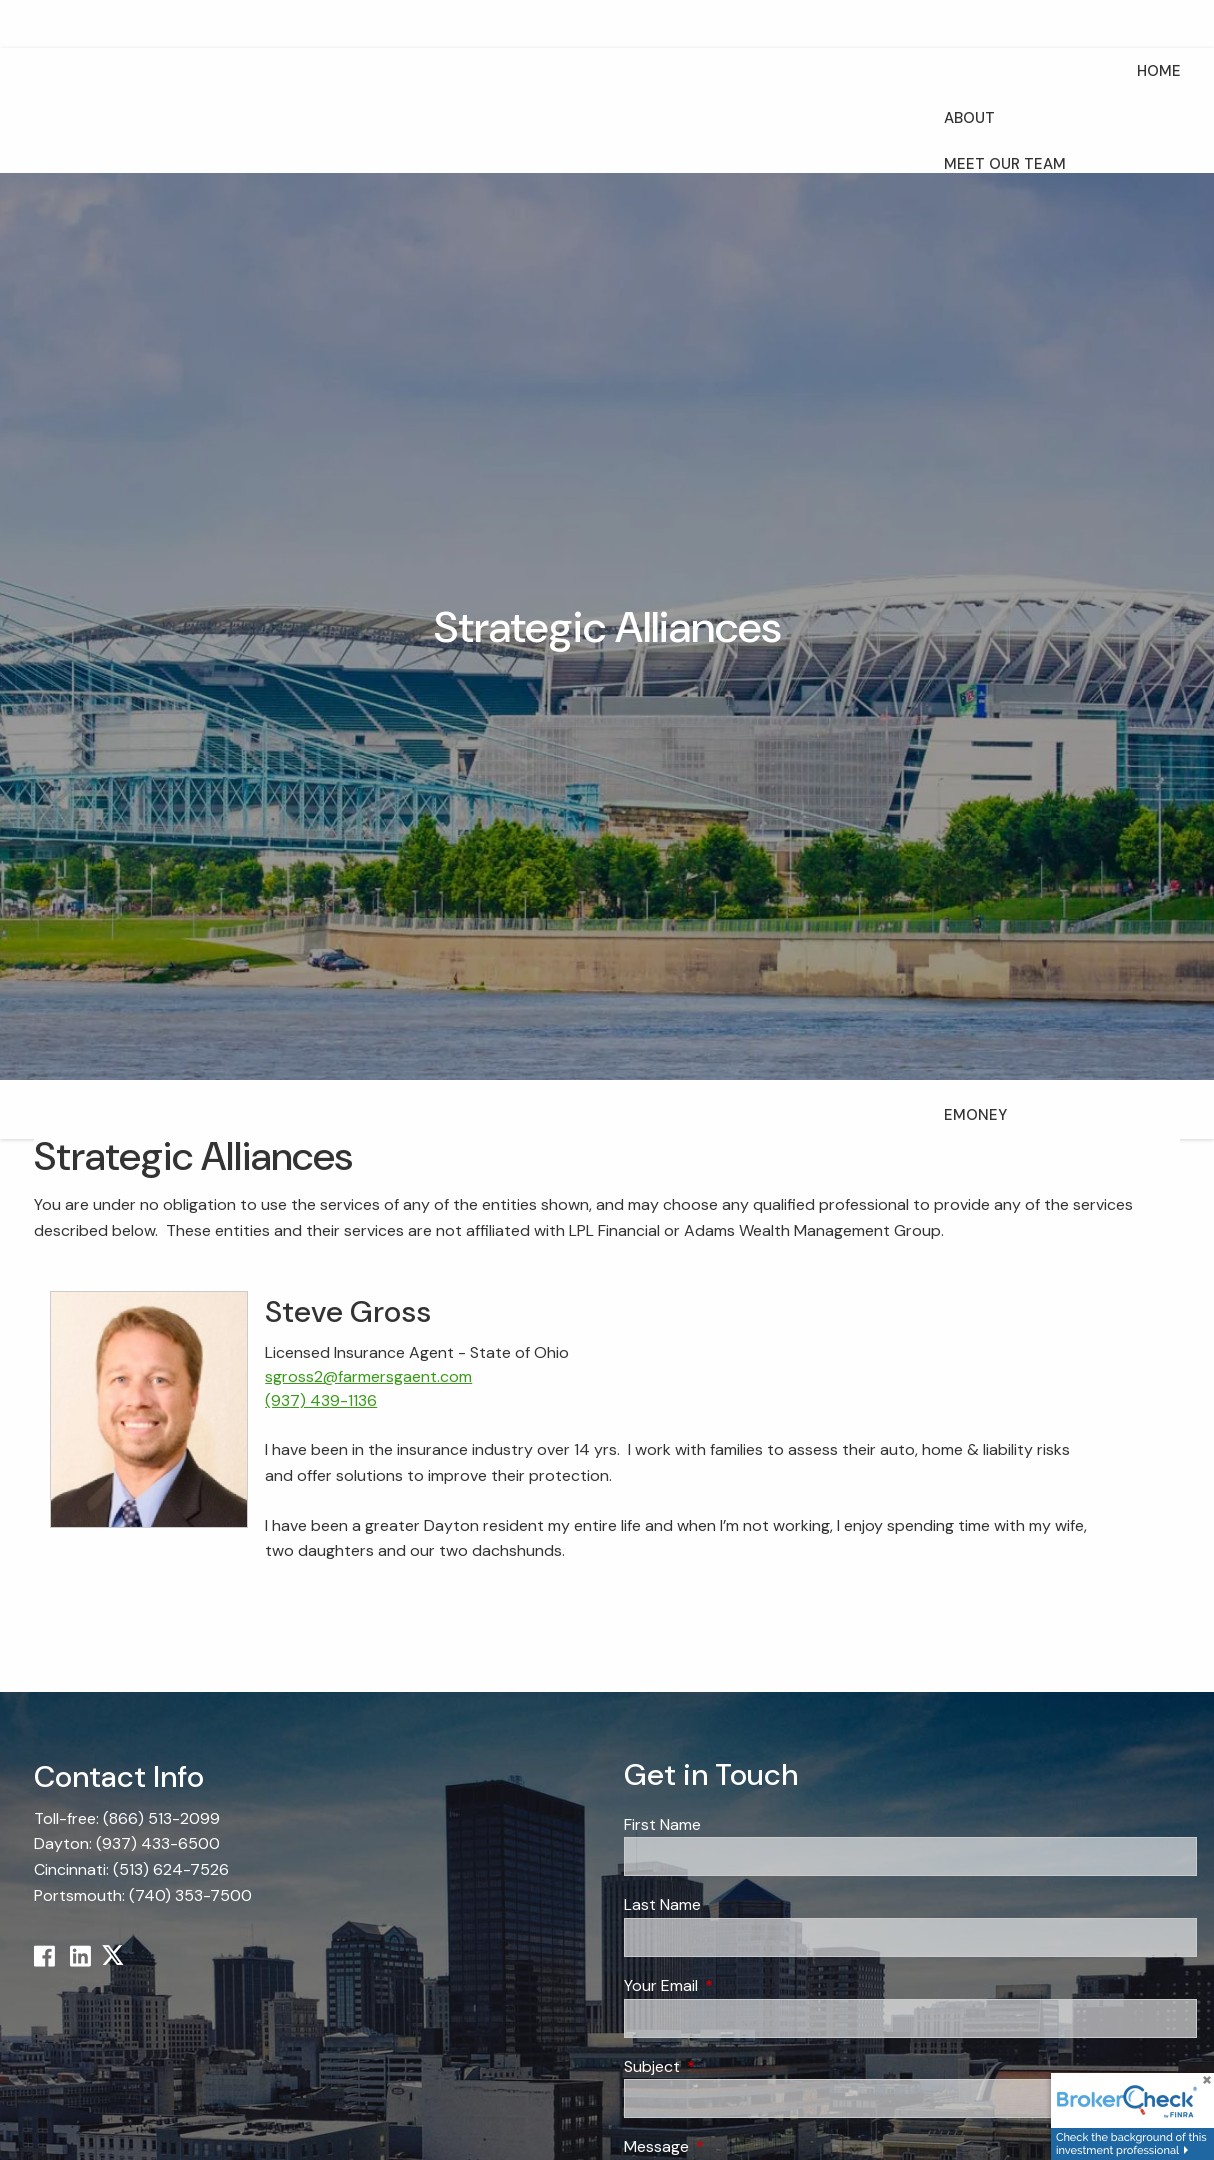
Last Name (662, 1904)
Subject (728, 2066)
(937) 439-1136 (321, 1400)
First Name (662, 1824)
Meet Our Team (1005, 164)
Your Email (737, 1985)
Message (733, 2146)
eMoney (975, 1115)
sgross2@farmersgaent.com (368, 1376)
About (969, 118)
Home (1159, 71)
